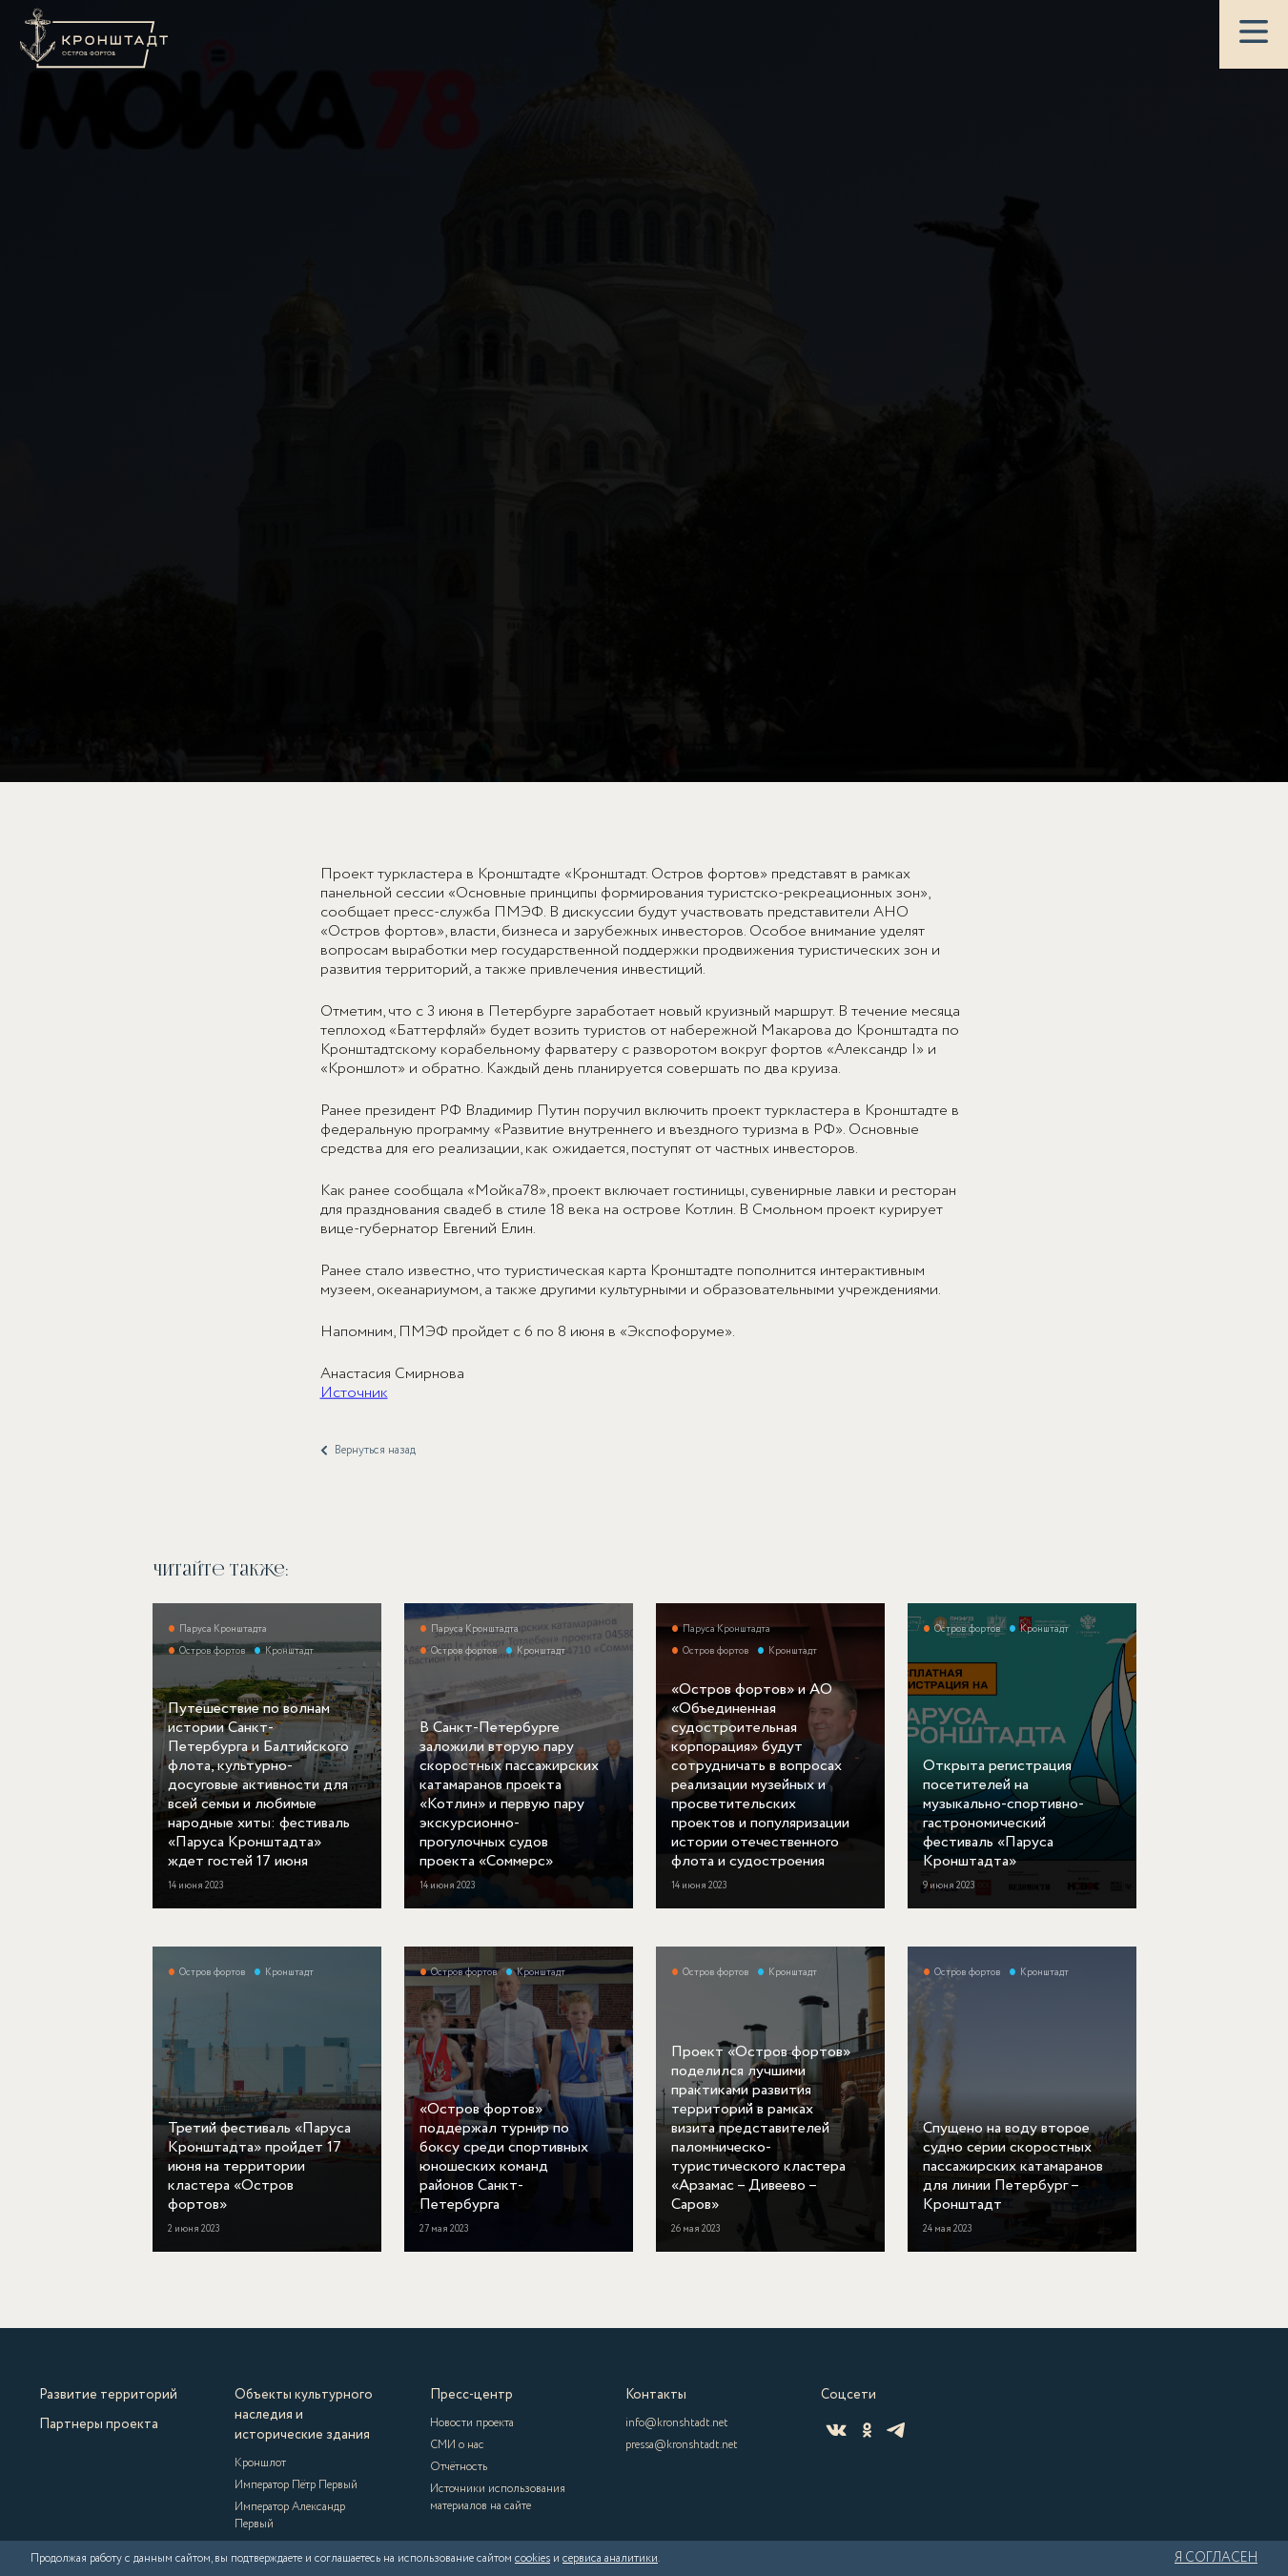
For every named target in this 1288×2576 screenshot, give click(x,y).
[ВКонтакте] (836, 2430)
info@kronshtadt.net (676, 2423)
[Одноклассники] (867, 2430)
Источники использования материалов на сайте (497, 2497)
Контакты (655, 2394)
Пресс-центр (471, 2394)
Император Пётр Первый (296, 2485)
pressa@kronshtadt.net (681, 2445)
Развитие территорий (108, 2394)
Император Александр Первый (290, 2515)
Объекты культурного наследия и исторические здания (304, 2414)
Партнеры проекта (98, 2424)
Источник (354, 1406)
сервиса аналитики (610, 2558)
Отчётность (458, 2467)
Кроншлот (260, 2463)
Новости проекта (472, 2423)
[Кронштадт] (94, 38)
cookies (532, 2558)
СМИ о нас (457, 2445)
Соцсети (848, 2394)
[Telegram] (896, 2430)
